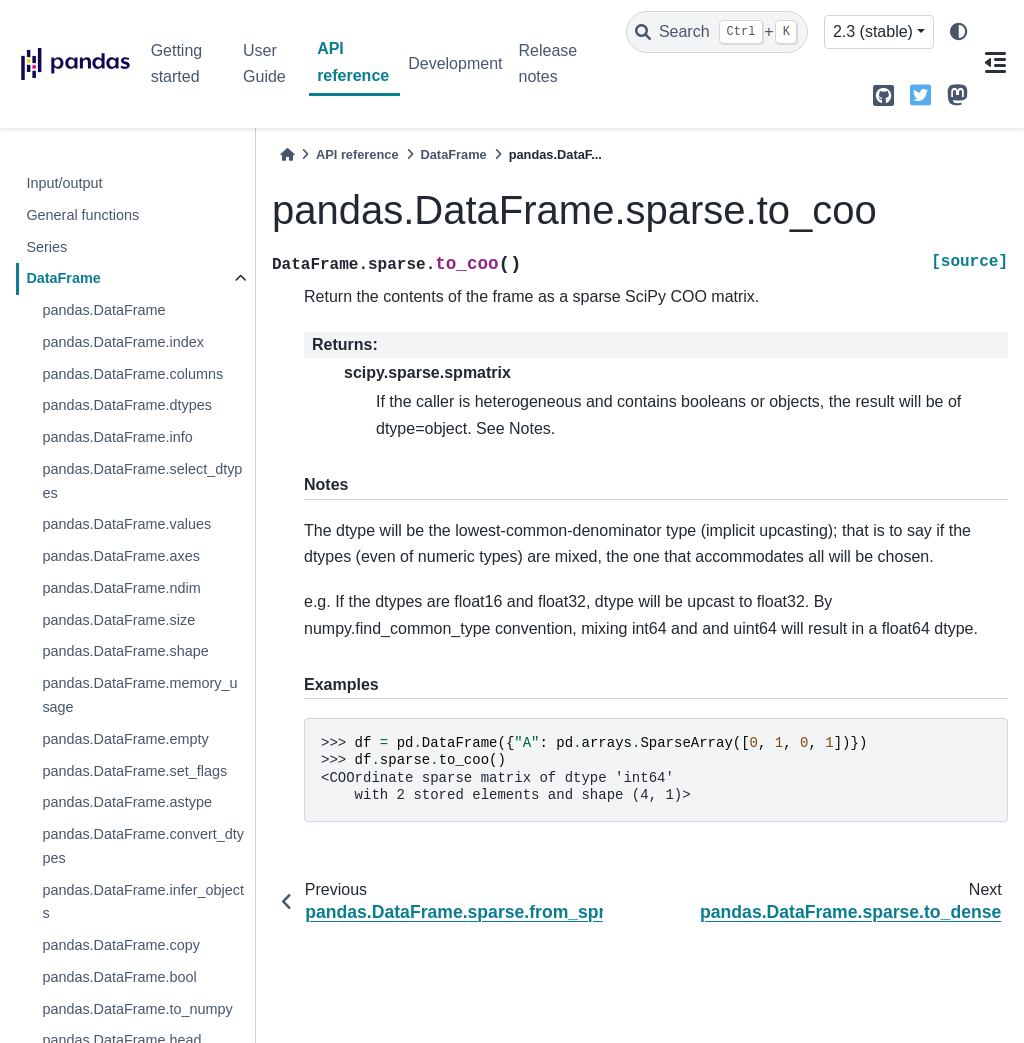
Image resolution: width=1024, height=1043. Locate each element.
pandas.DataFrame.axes (121, 556)
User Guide (264, 63)
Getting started (177, 63)
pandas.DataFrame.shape (125, 651)
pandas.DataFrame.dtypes (127, 405)
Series (46, 247)
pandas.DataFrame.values (126, 524)
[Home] (287, 154)
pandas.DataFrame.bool (119, 977)
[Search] (717, 32)
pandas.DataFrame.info (117, 437)
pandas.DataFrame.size (118, 620)
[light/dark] (959, 32)
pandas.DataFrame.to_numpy (137, 1009)
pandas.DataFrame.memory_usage (139, 695)
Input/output (64, 183)
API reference (353, 61)
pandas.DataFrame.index (123, 342)
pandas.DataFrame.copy (121, 945)
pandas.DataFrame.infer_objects (143, 902)
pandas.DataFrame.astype (127, 802)
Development (455, 63)
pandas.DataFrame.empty (125, 739)
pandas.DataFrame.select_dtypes (142, 481)
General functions (82, 215)
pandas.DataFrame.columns (132, 374)
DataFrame (63, 278)
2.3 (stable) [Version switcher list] (873, 31)
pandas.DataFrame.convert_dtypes (143, 846)
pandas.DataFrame (103, 310)
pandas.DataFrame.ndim (121, 588)
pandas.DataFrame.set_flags (134, 771)
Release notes (547, 63)
